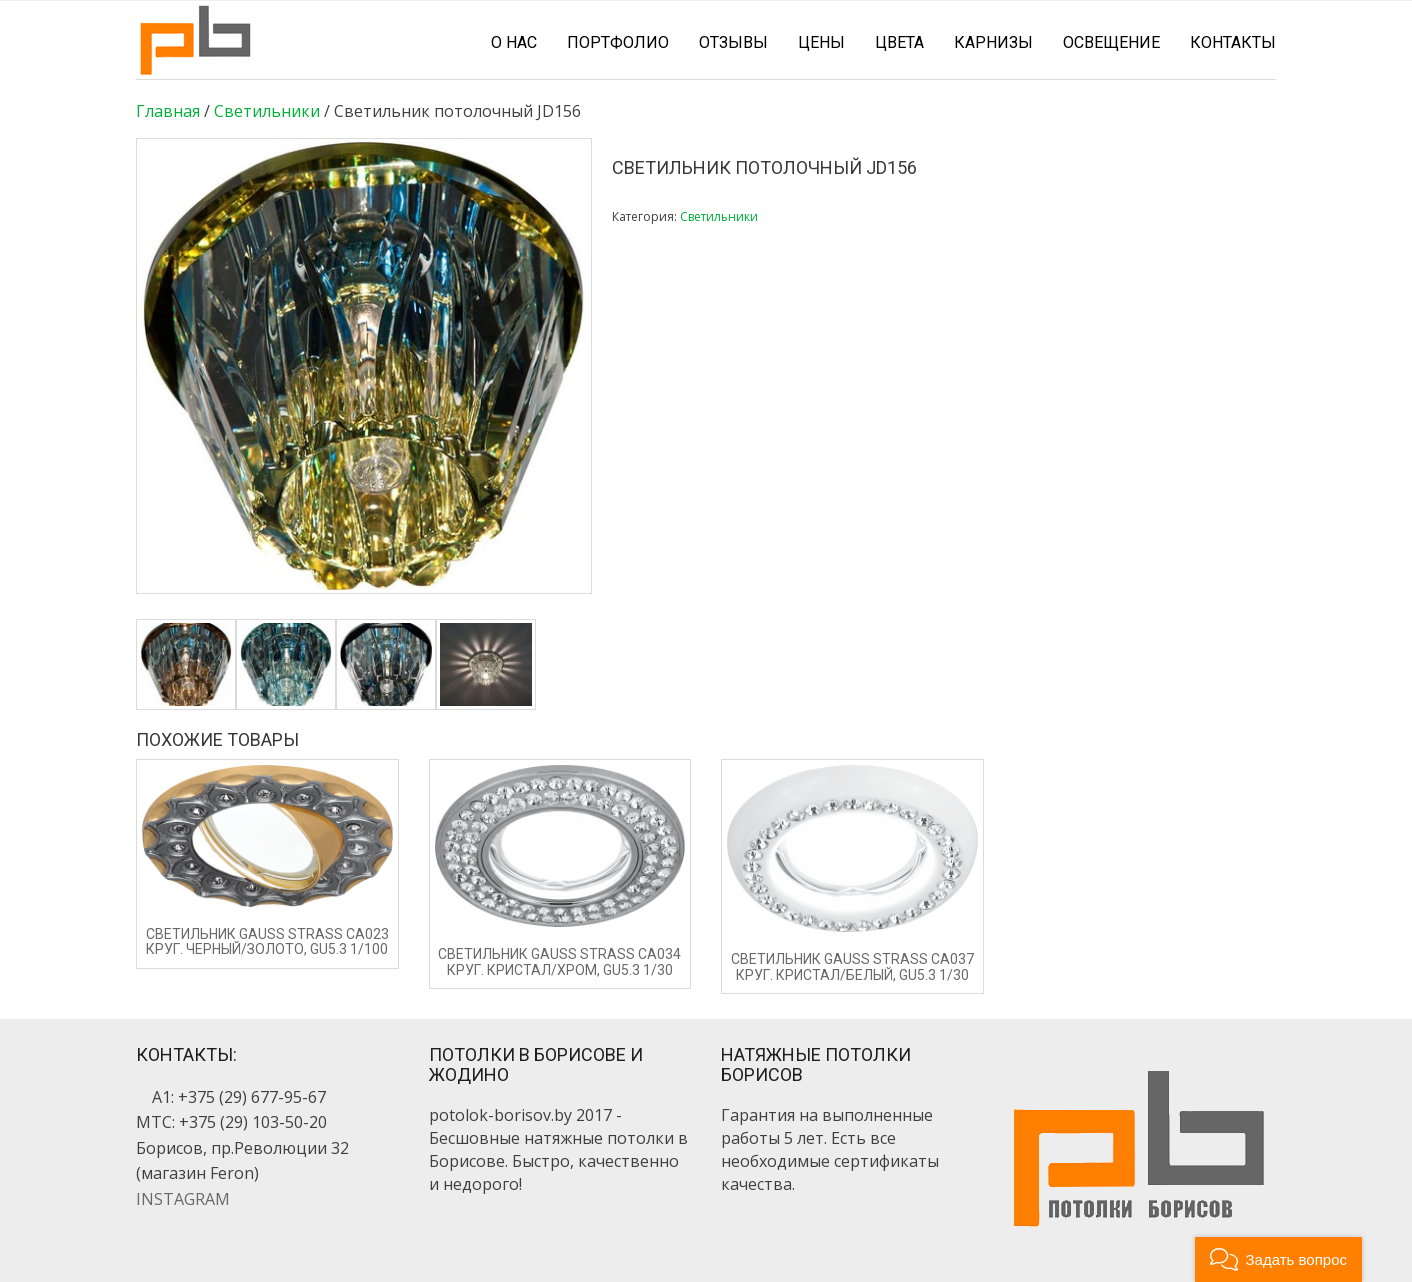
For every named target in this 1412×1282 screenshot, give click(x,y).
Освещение (1111, 42)
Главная (168, 111)
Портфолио (618, 42)
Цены (821, 42)
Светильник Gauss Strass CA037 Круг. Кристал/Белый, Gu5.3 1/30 (852, 966)
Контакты (1233, 42)
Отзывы (733, 42)
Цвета (899, 42)
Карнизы (993, 42)
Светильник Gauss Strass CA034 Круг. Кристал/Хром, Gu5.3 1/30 (559, 961)
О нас (514, 42)
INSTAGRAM (183, 1199)
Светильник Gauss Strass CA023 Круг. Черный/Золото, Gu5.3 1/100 (267, 941)
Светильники (267, 111)
